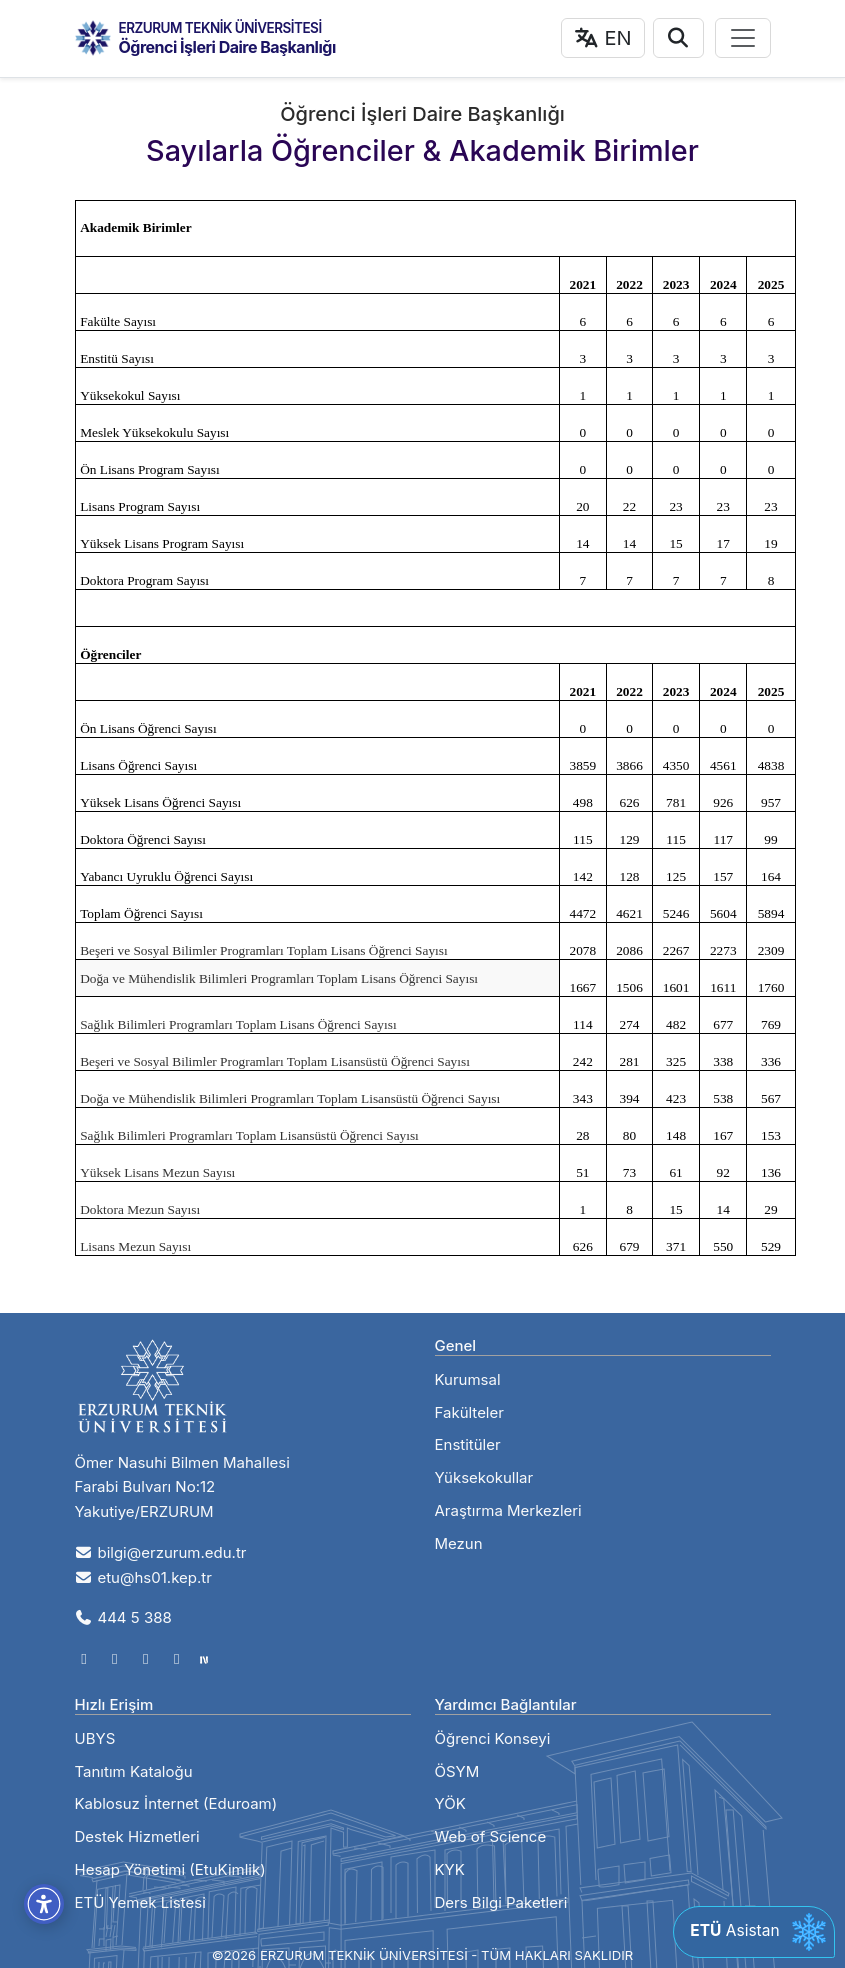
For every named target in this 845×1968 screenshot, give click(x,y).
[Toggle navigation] (743, 38)
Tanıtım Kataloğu (134, 1771)
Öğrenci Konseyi (493, 1738)
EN (603, 38)
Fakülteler (469, 1412)
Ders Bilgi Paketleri (501, 1902)
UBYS (95, 1738)
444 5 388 (123, 1617)
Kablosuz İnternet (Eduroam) (176, 1803)
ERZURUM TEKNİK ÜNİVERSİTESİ (220, 28)
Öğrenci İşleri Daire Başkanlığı (227, 47)
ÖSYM (457, 1771)
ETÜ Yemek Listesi (140, 1902)
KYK (450, 1869)
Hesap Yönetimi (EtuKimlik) (170, 1869)
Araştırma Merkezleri (508, 1510)
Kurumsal (468, 1379)
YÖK (450, 1803)
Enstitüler (468, 1444)
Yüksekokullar (484, 1477)
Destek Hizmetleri (137, 1836)
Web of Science (491, 1836)
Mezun (459, 1543)
